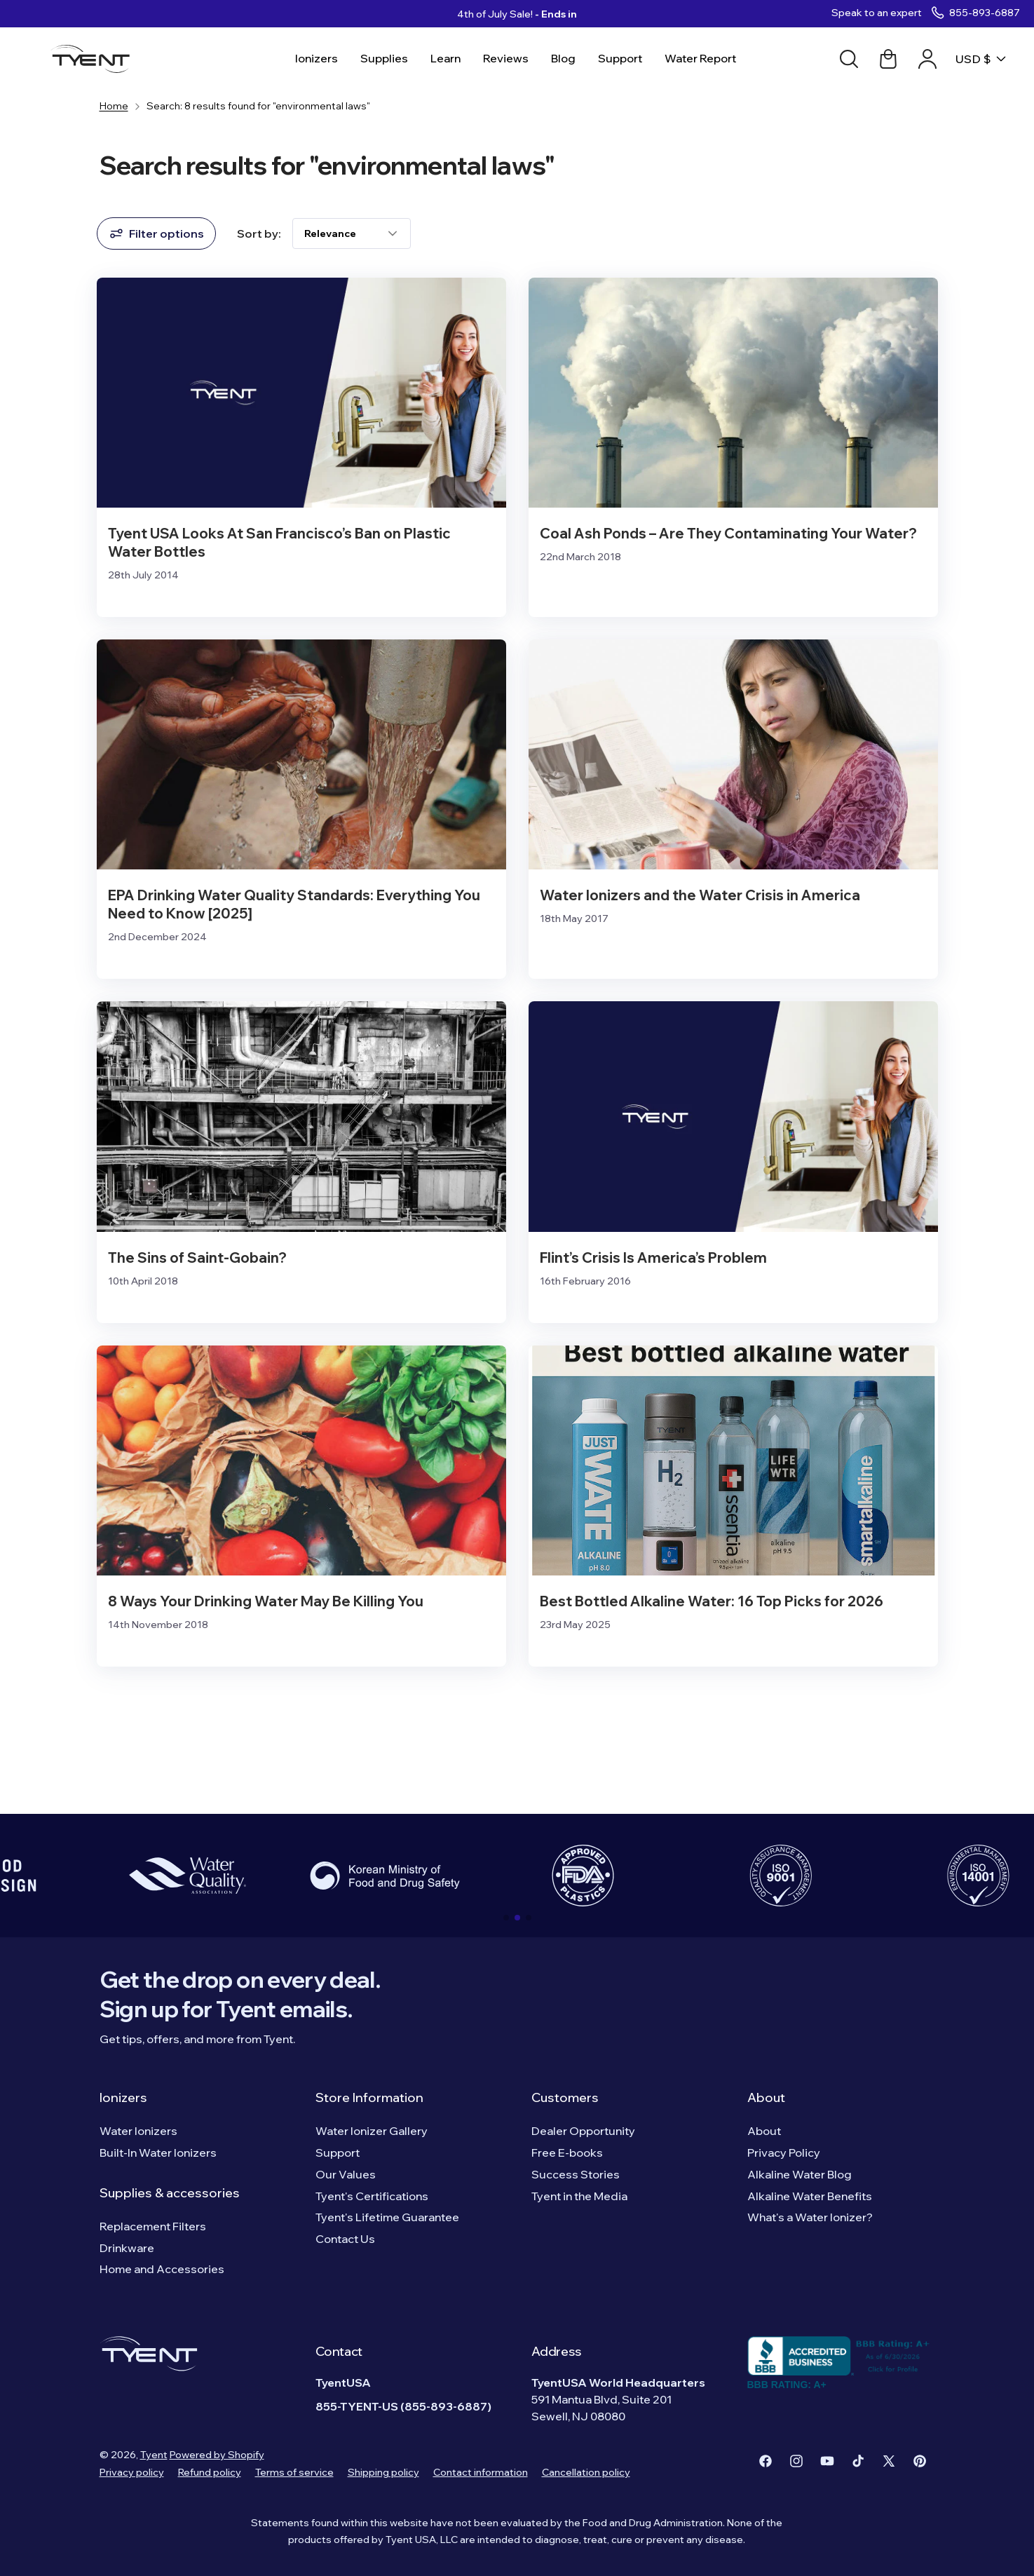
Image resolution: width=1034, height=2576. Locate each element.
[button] (506, 1917)
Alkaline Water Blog (799, 2174)
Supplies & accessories (170, 2193)
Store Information (369, 2097)
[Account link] (927, 59)
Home (114, 106)
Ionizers (123, 2097)
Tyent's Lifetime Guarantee (387, 2217)
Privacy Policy (783, 2152)
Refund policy (209, 2472)
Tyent (154, 2454)
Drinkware (127, 2248)
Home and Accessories (162, 2269)
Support (337, 2152)
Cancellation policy (586, 2472)
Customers (565, 2097)
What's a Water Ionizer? (810, 2217)
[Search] (849, 59)
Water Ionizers (138, 2131)
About (766, 2097)
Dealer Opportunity (583, 2131)
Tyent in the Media (579, 2196)
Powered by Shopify (217, 2454)
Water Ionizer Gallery (371, 2131)
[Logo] (94, 59)
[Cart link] (888, 59)
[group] (187, 1875)
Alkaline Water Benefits (809, 2196)
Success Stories (575, 2174)
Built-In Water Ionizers (158, 2152)
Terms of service (294, 2472)
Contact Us (345, 2239)
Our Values (345, 2174)
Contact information (480, 2472)
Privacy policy (132, 2472)
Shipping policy (383, 2472)
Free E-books (567, 2152)
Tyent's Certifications (371, 2196)
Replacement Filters (153, 2226)
